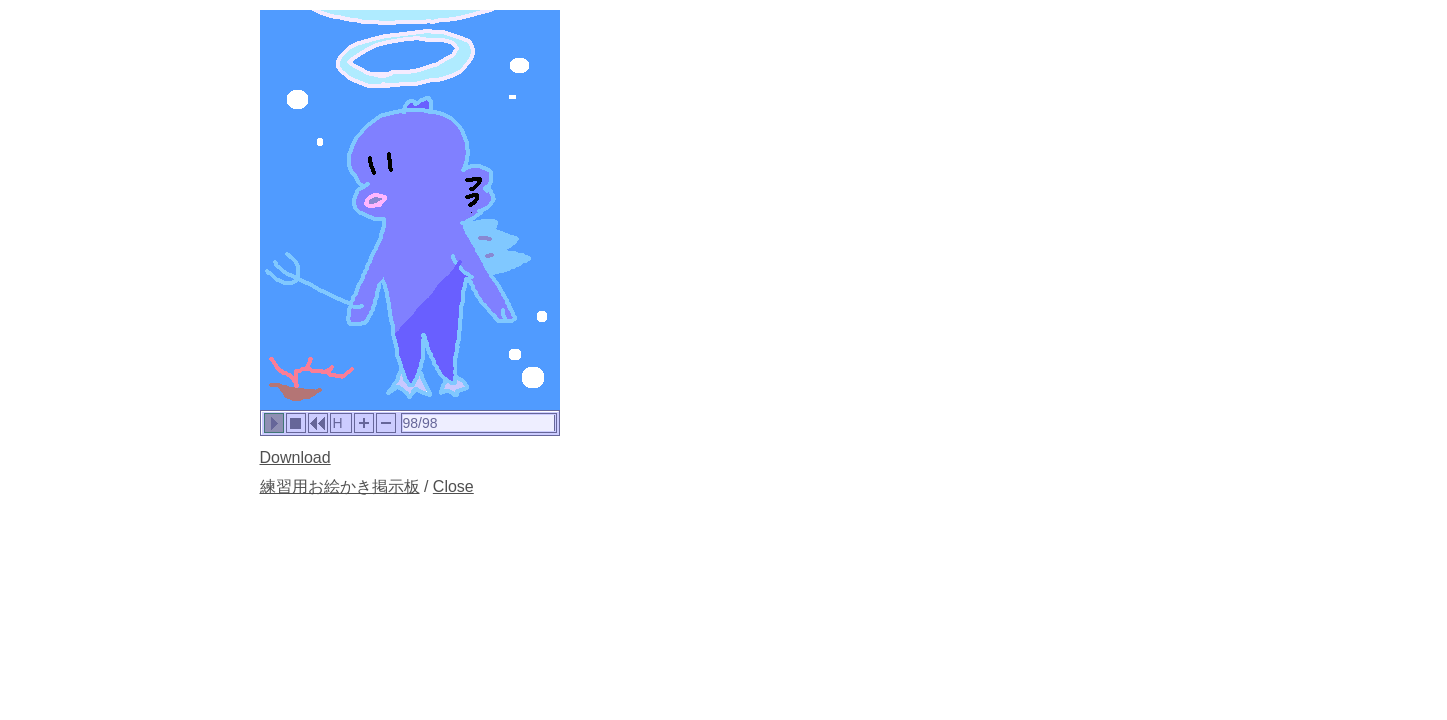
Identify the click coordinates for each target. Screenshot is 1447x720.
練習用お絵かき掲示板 (340, 486)
